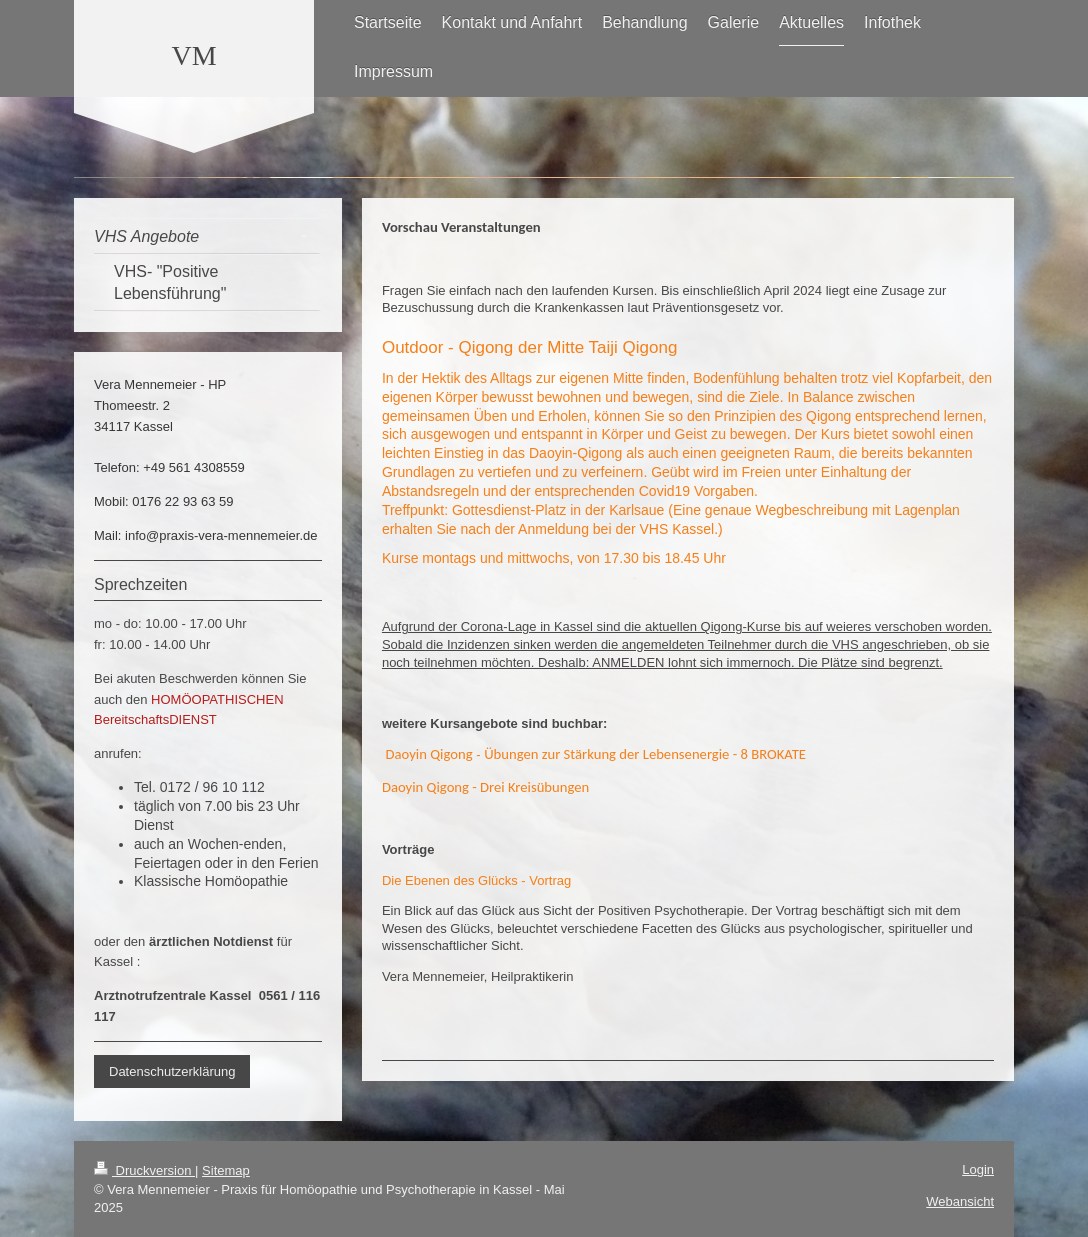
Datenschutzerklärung (172, 1071)
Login (978, 1169)
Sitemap (226, 1170)
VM (193, 55)
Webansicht (960, 1201)
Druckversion (144, 1170)
